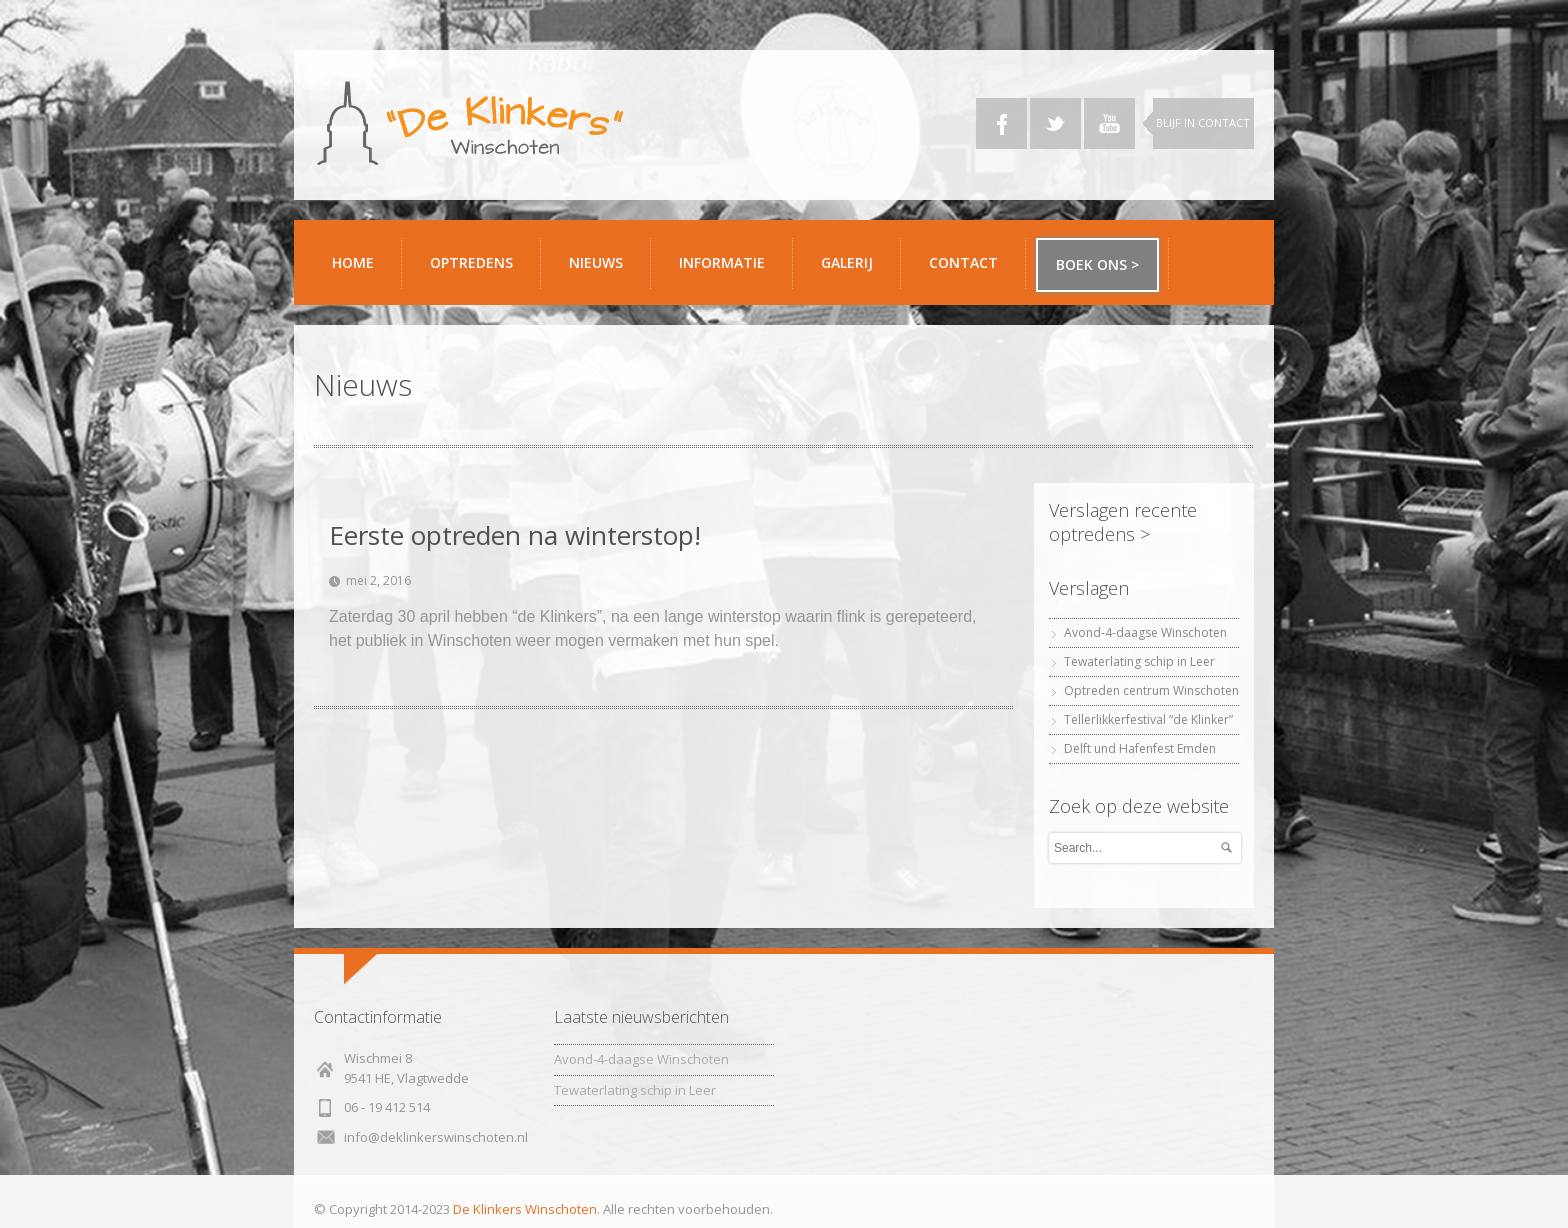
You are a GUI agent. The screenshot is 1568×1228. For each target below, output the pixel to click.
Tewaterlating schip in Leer (1139, 661)
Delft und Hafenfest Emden (1140, 748)
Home (353, 262)
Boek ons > (1097, 264)
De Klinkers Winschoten (525, 1209)
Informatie (728, 270)
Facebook (1001, 123)
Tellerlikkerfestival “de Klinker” (1148, 719)
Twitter (1055, 123)
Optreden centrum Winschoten (1151, 690)
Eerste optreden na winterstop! (515, 535)
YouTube (1109, 123)
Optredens (471, 262)
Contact (970, 270)
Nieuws (596, 262)
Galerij (853, 270)
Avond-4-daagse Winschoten (1145, 632)
